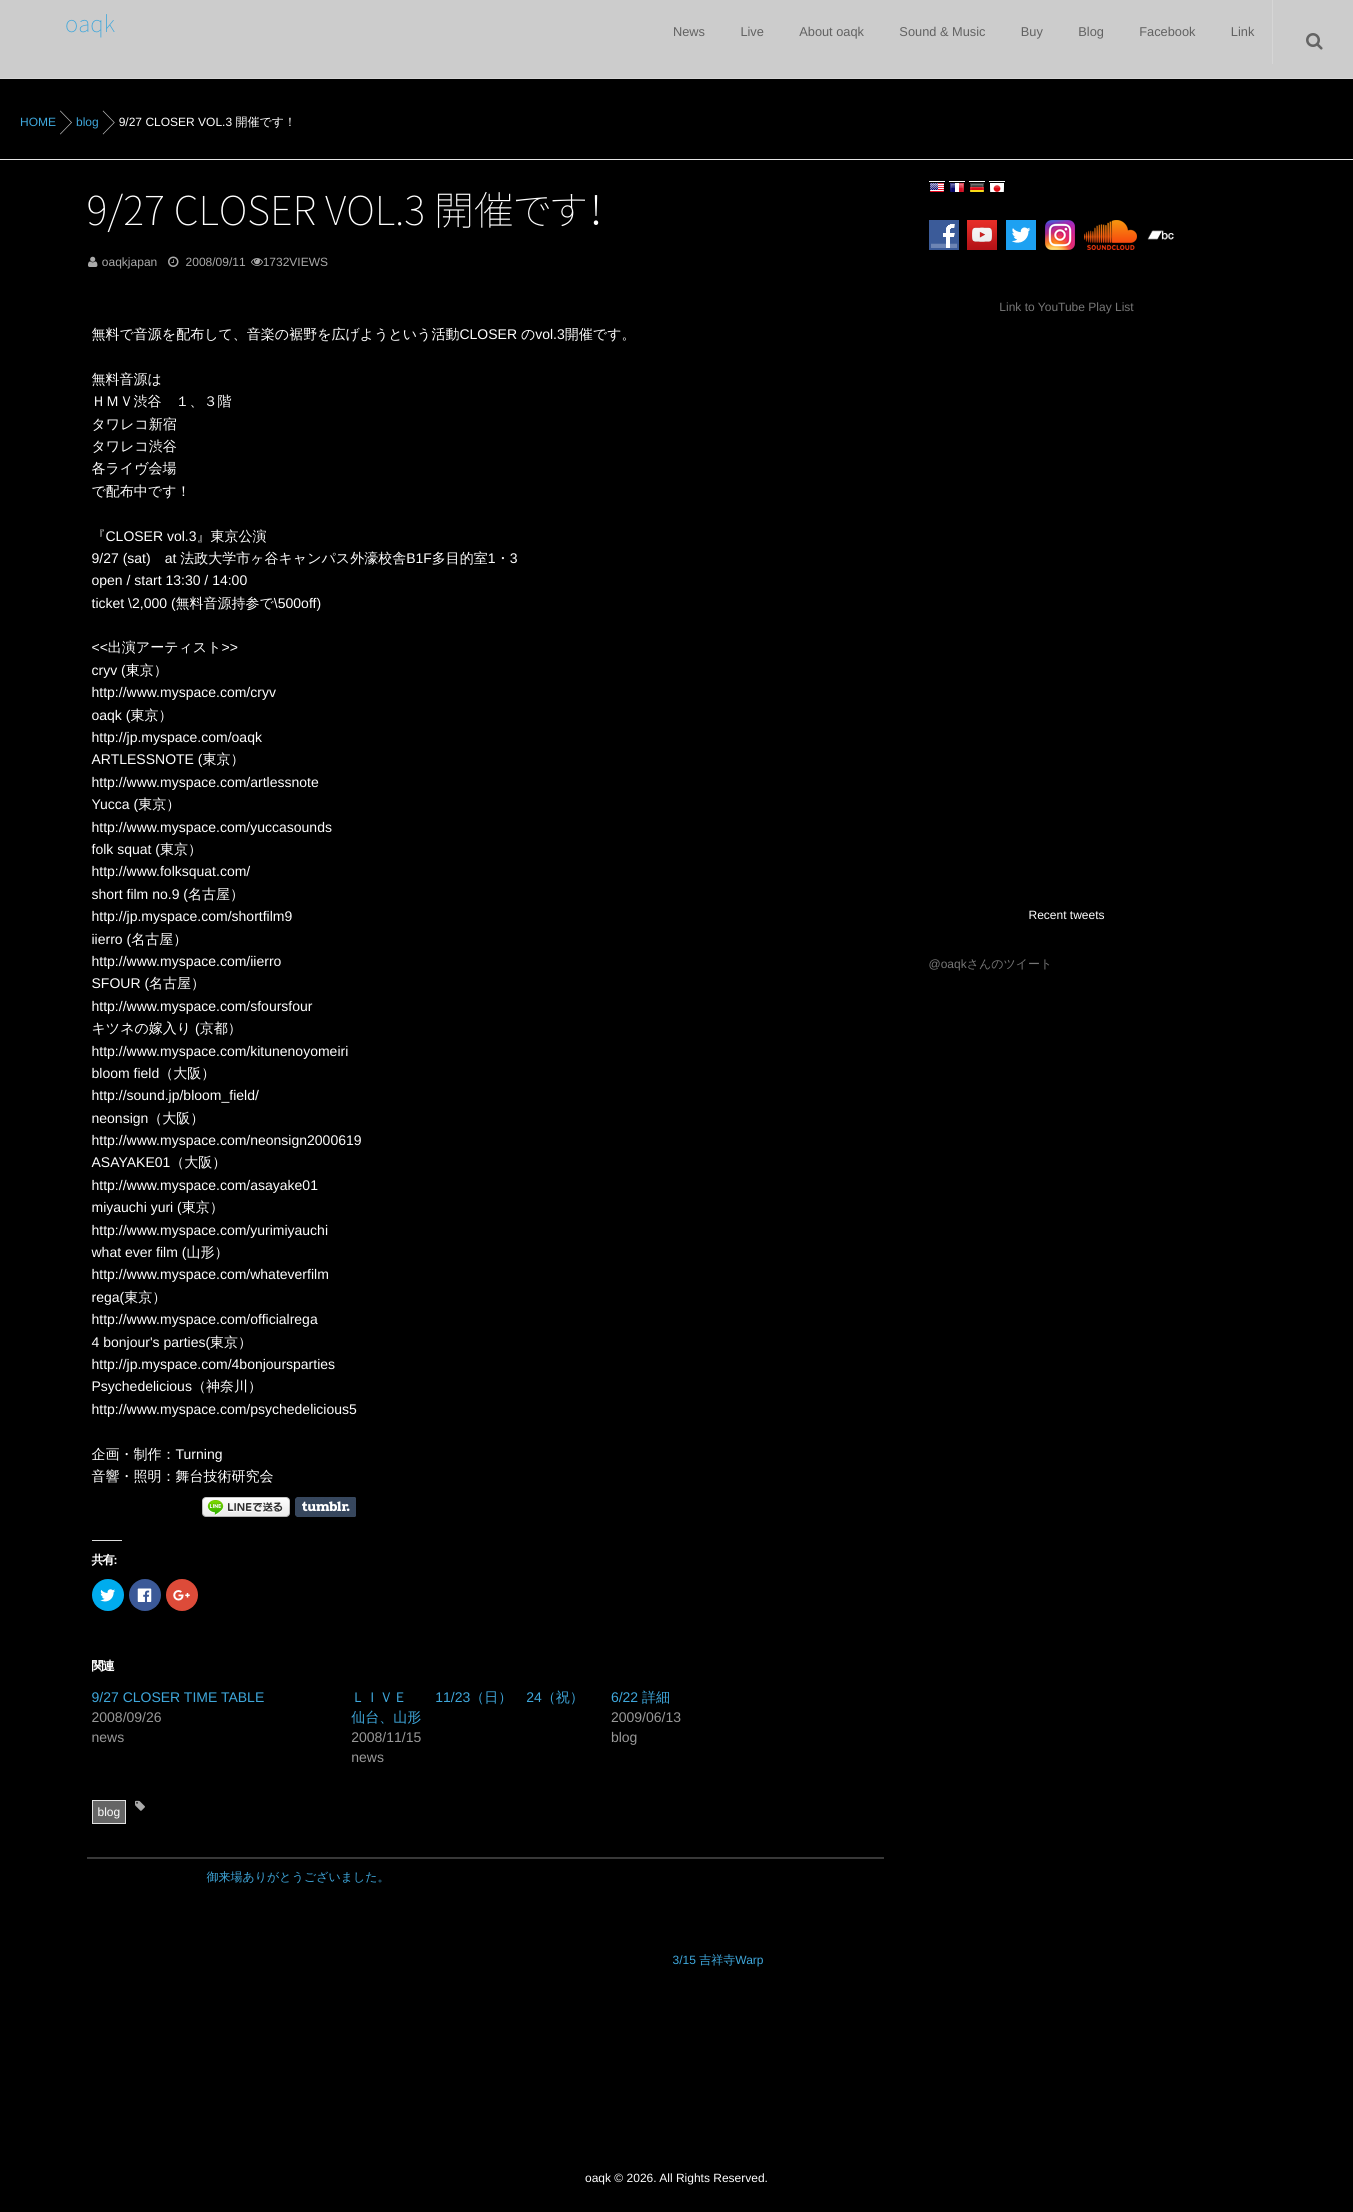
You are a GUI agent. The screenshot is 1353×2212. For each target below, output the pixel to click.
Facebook (1154, 40)
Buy (1002, 40)
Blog (1070, 40)
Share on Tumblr (325, 1507)
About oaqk (788, 40)
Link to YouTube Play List (1066, 307)
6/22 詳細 (640, 1697)
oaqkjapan (129, 262)
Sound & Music (905, 40)
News (629, 40)
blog (109, 1812)
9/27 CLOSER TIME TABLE (178, 1697)
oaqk (82, 22)
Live (701, 40)
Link (1238, 40)
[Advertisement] (1054, 725)
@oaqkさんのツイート (991, 964)
